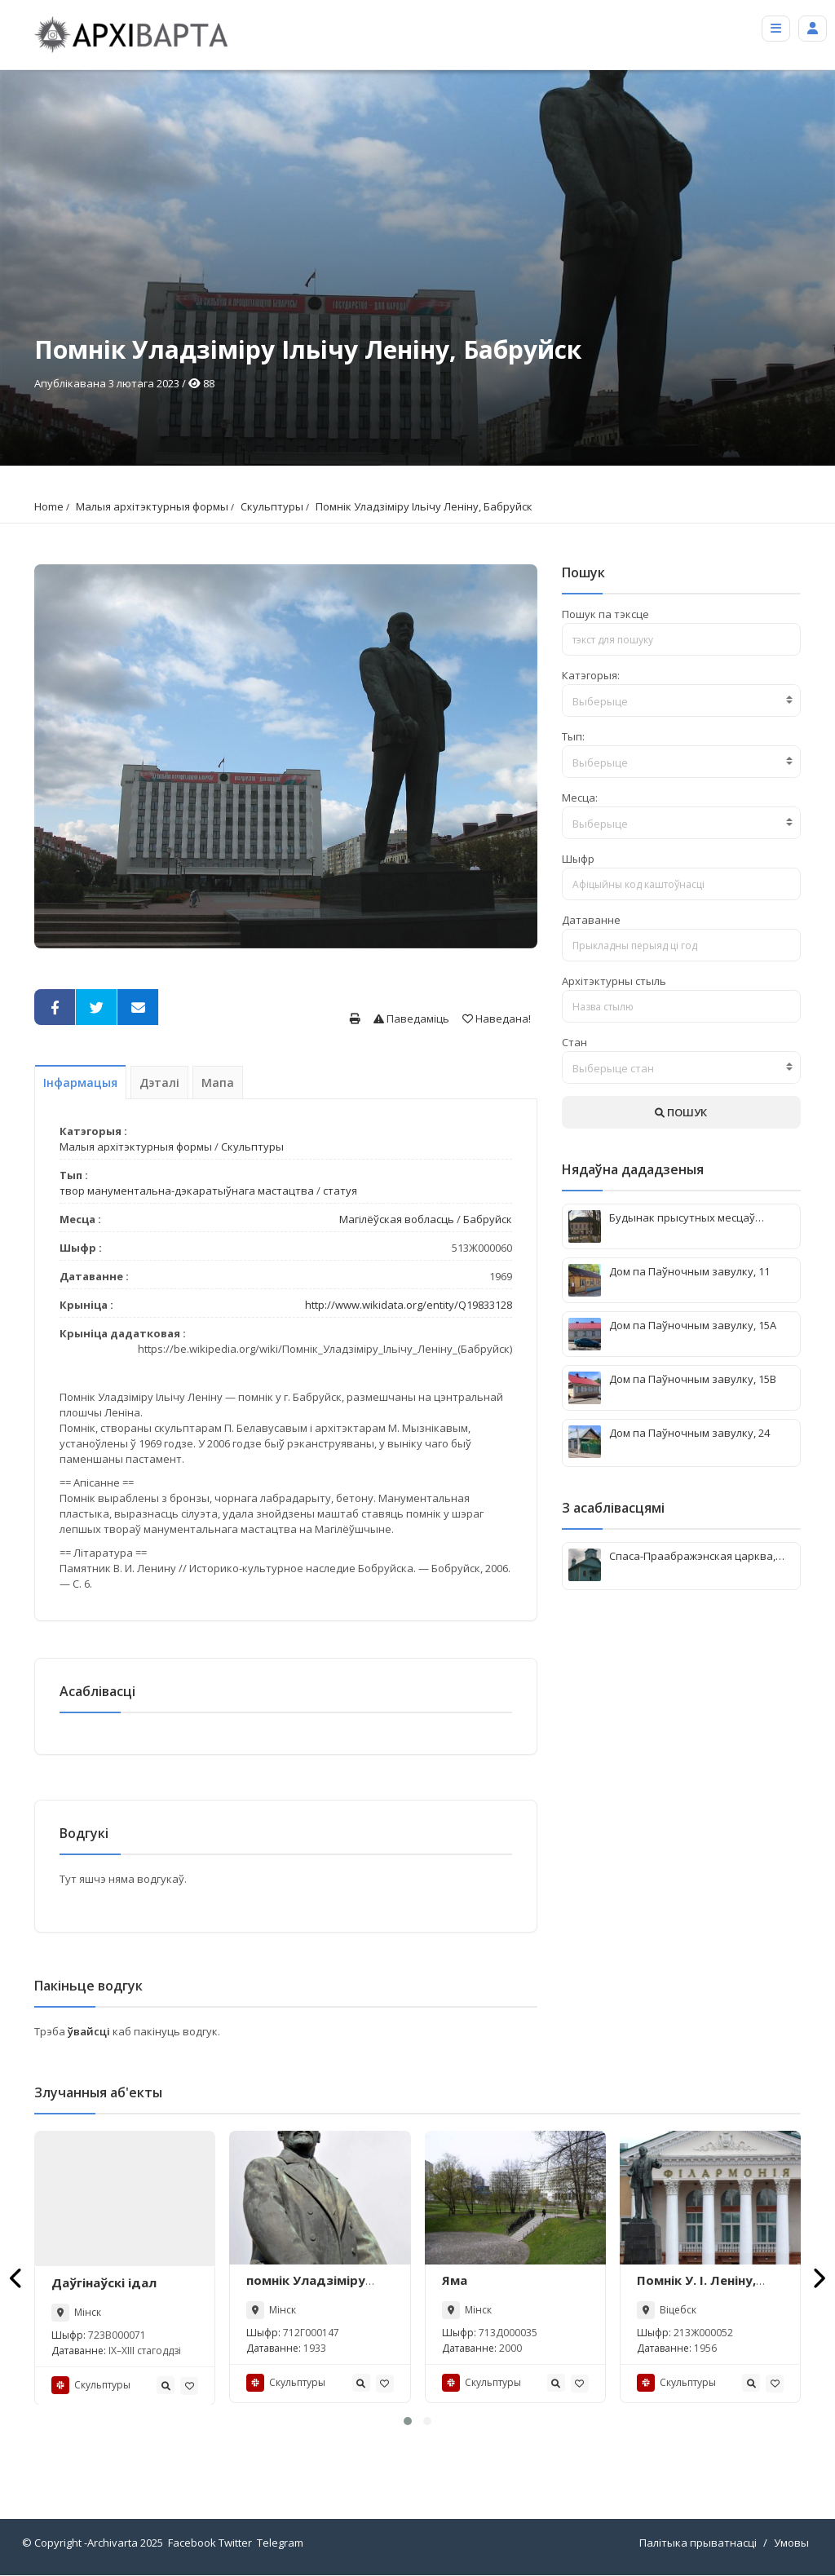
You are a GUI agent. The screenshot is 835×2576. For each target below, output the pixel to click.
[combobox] (681, 700)
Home (49, 506)
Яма (454, 2280)
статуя (340, 1190)
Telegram (280, 2543)
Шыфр (578, 858)
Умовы (791, 2543)
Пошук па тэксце (605, 614)
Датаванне (591, 919)
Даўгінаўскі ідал (104, 2282)
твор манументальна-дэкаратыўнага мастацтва (187, 1190)
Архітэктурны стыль (614, 981)
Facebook (192, 2543)
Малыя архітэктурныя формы (152, 506)
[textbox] (681, 701)
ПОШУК (681, 1112)
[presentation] (17, 2278)
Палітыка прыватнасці (698, 2543)
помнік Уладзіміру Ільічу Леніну (305, 2288)
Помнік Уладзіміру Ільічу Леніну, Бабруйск (424, 506)
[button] (408, 2422)
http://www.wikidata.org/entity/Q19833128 (408, 1304)
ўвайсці (90, 2031)
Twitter (235, 2543)
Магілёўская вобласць (396, 1219)
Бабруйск (487, 1219)
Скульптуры (272, 506)
